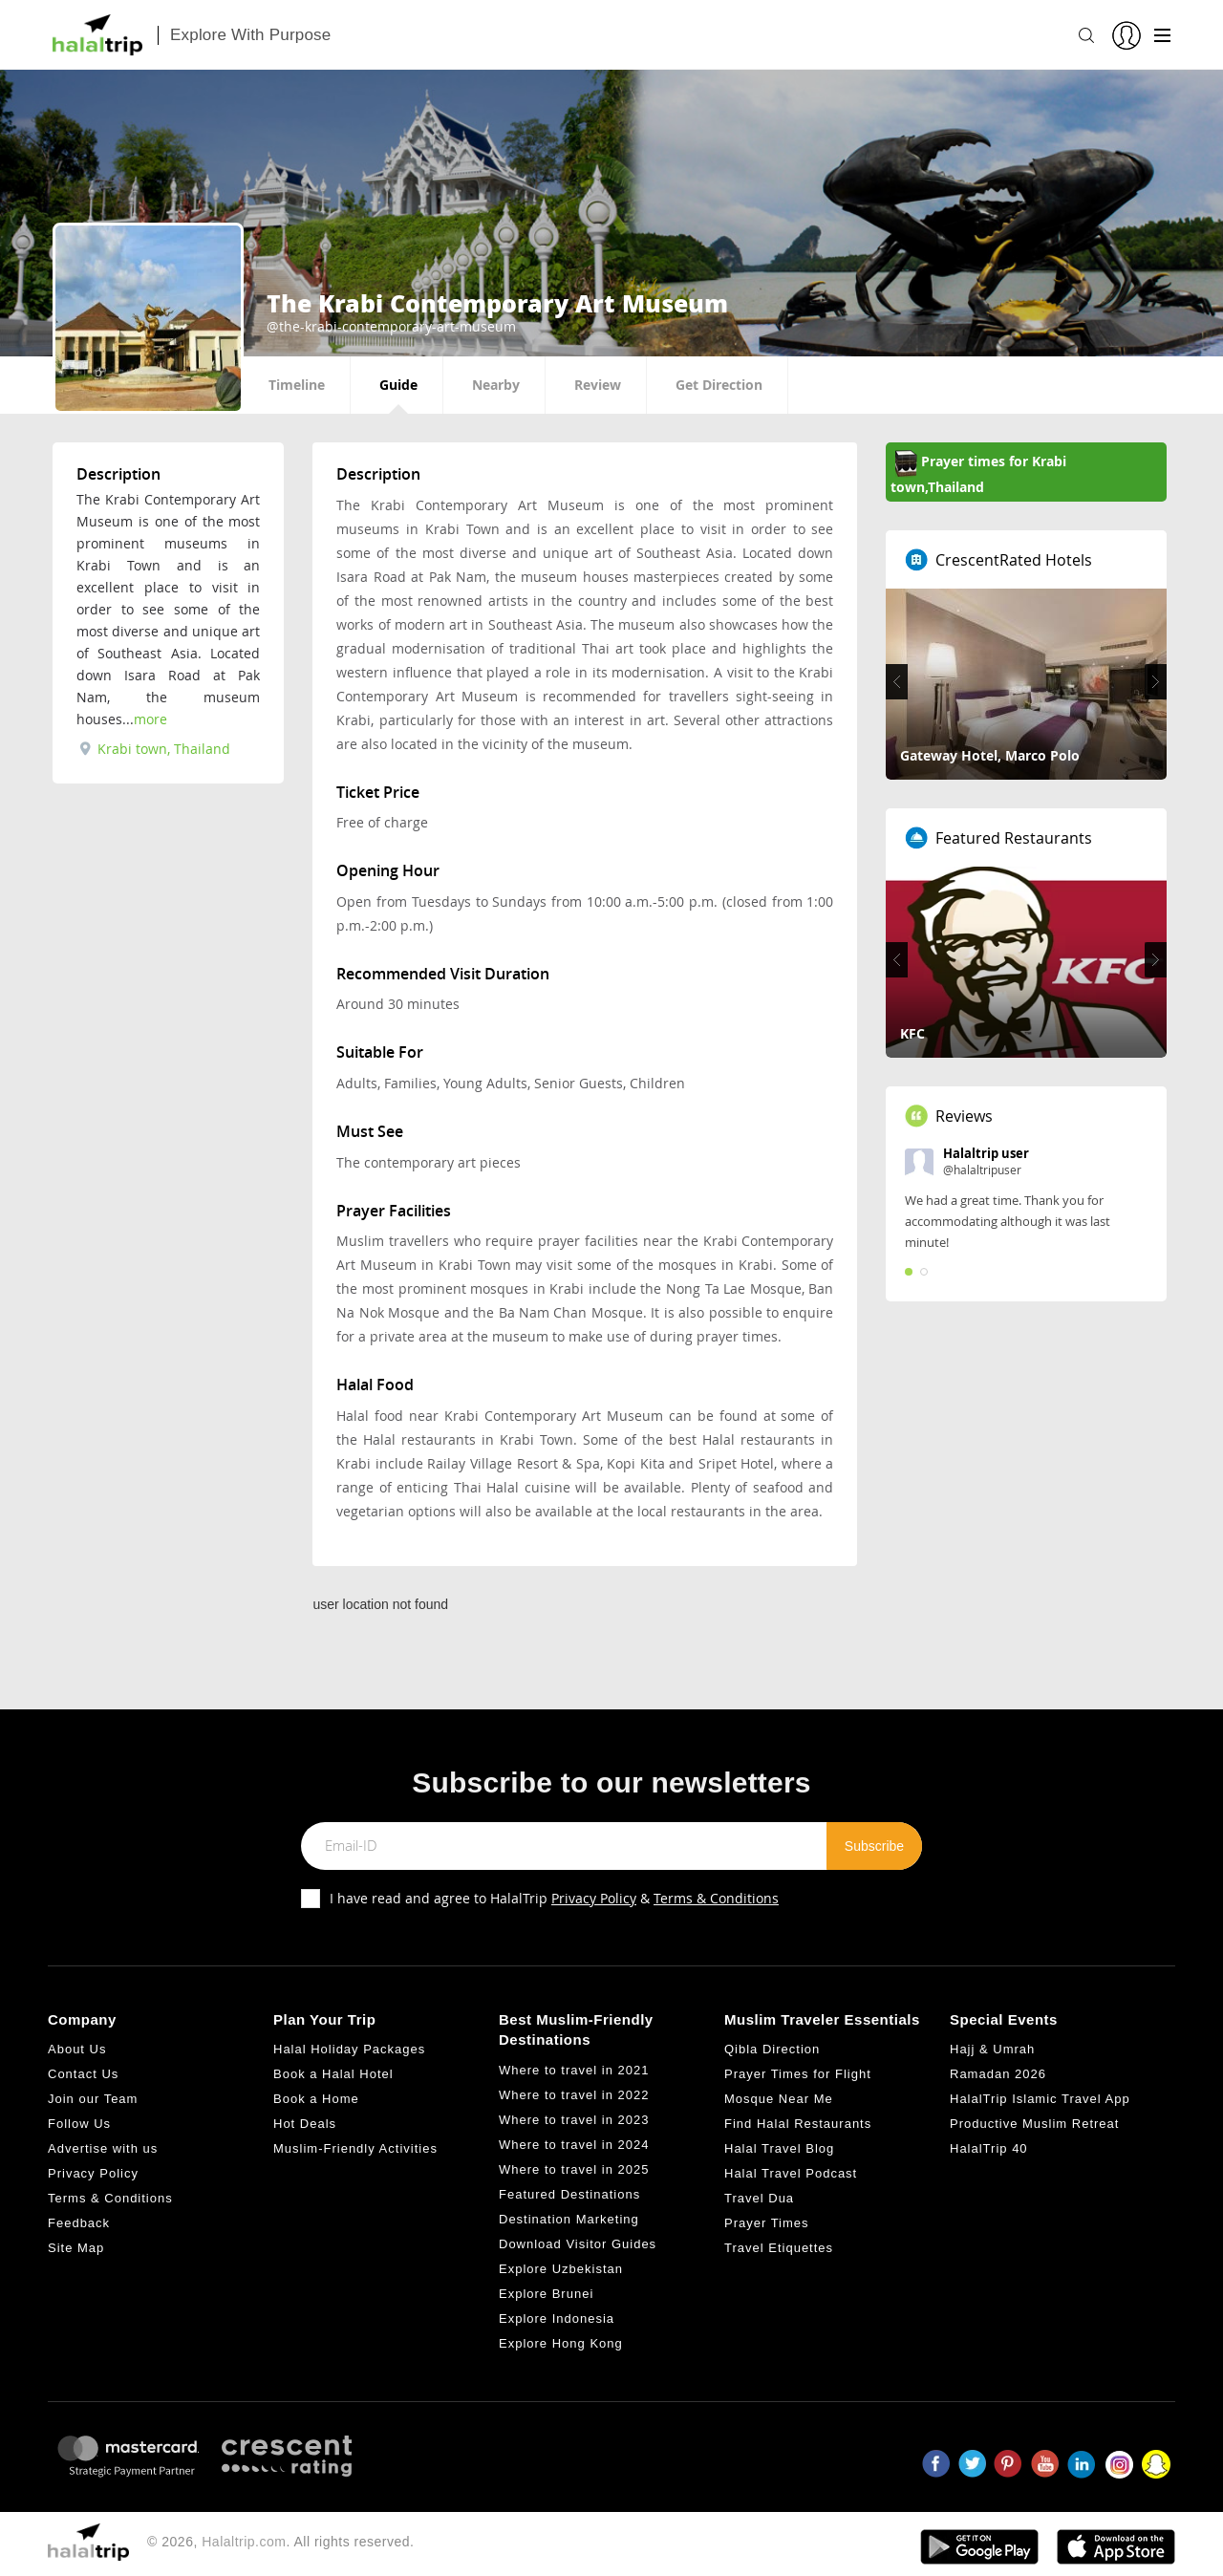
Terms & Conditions (716, 1898)
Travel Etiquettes (778, 2248)
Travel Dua (759, 2198)
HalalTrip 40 (989, 2148)
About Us (77, 2049)
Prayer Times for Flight (797, 2074)
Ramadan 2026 (998, 2074)
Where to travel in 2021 (574, 2070)
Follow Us (79, 2123)
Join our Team (93, 2099)
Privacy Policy (593, 1898)
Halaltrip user (986, 1153)
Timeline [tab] (296, 385)
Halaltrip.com (244, 2541)
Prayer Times (766, 2223)
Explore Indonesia (556, 2318)
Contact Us (83, 2074)
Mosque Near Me (778, 2099)
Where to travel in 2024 (574, 2144)
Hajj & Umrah (992, 2049)
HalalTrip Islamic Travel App (1040, 2099)
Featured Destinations (569, 2194)
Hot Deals (304, 2123)
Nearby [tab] (496, 385)
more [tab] (150, 719)
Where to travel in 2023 (574, 2120)
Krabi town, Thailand (154, 749)
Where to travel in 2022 (574, 2095)
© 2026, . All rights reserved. (280, 2541)
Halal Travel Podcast (790, 2173)
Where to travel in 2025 (574, 2169)
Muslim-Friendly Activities (355, 2148)
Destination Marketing (569, 2219)
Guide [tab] (398, 385)
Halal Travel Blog (779, 2148)
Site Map (76, 2248)
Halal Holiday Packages (349, 2049)
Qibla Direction (772, 2049)
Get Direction (719, 385)
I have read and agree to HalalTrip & (554, 1898)
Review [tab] (597, 385)
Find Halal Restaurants (797, 2123)
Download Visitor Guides (577, 2244)
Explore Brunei (546, 2293)
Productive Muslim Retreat (1034, 2123)
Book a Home (316, 2099)
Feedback (79, 2223)
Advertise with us (103, 2148)
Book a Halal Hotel (333, 2074)
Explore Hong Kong (561, 2343)
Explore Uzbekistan (561, 2269)
